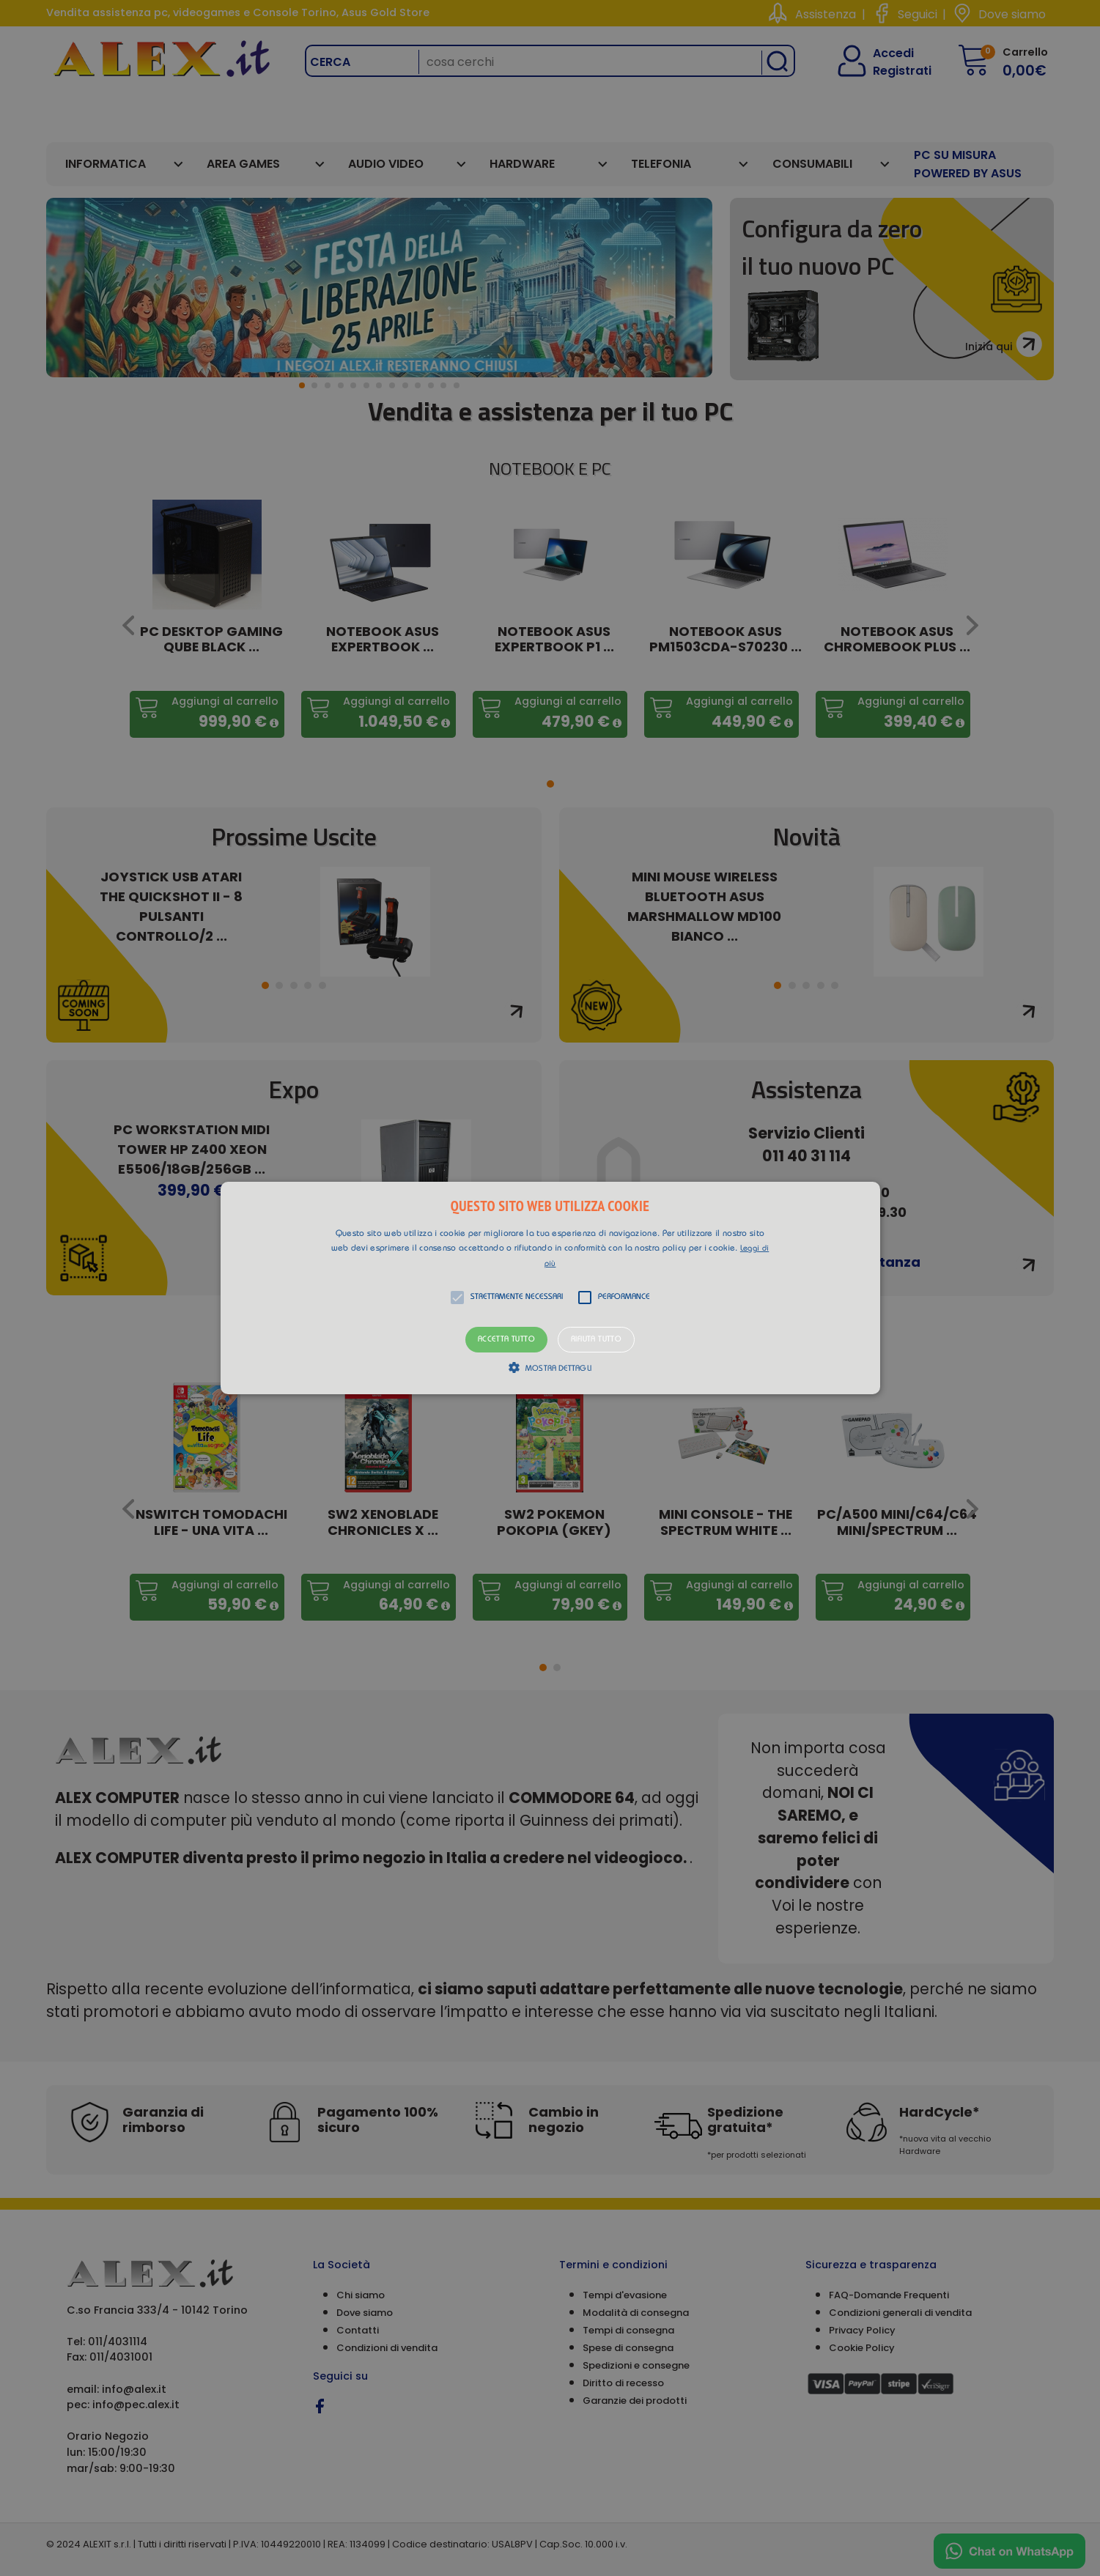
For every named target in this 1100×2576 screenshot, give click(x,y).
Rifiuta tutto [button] (596, 1340)
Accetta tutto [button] (506, 1340)
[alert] (550, 1288)
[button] (550, 1288)
